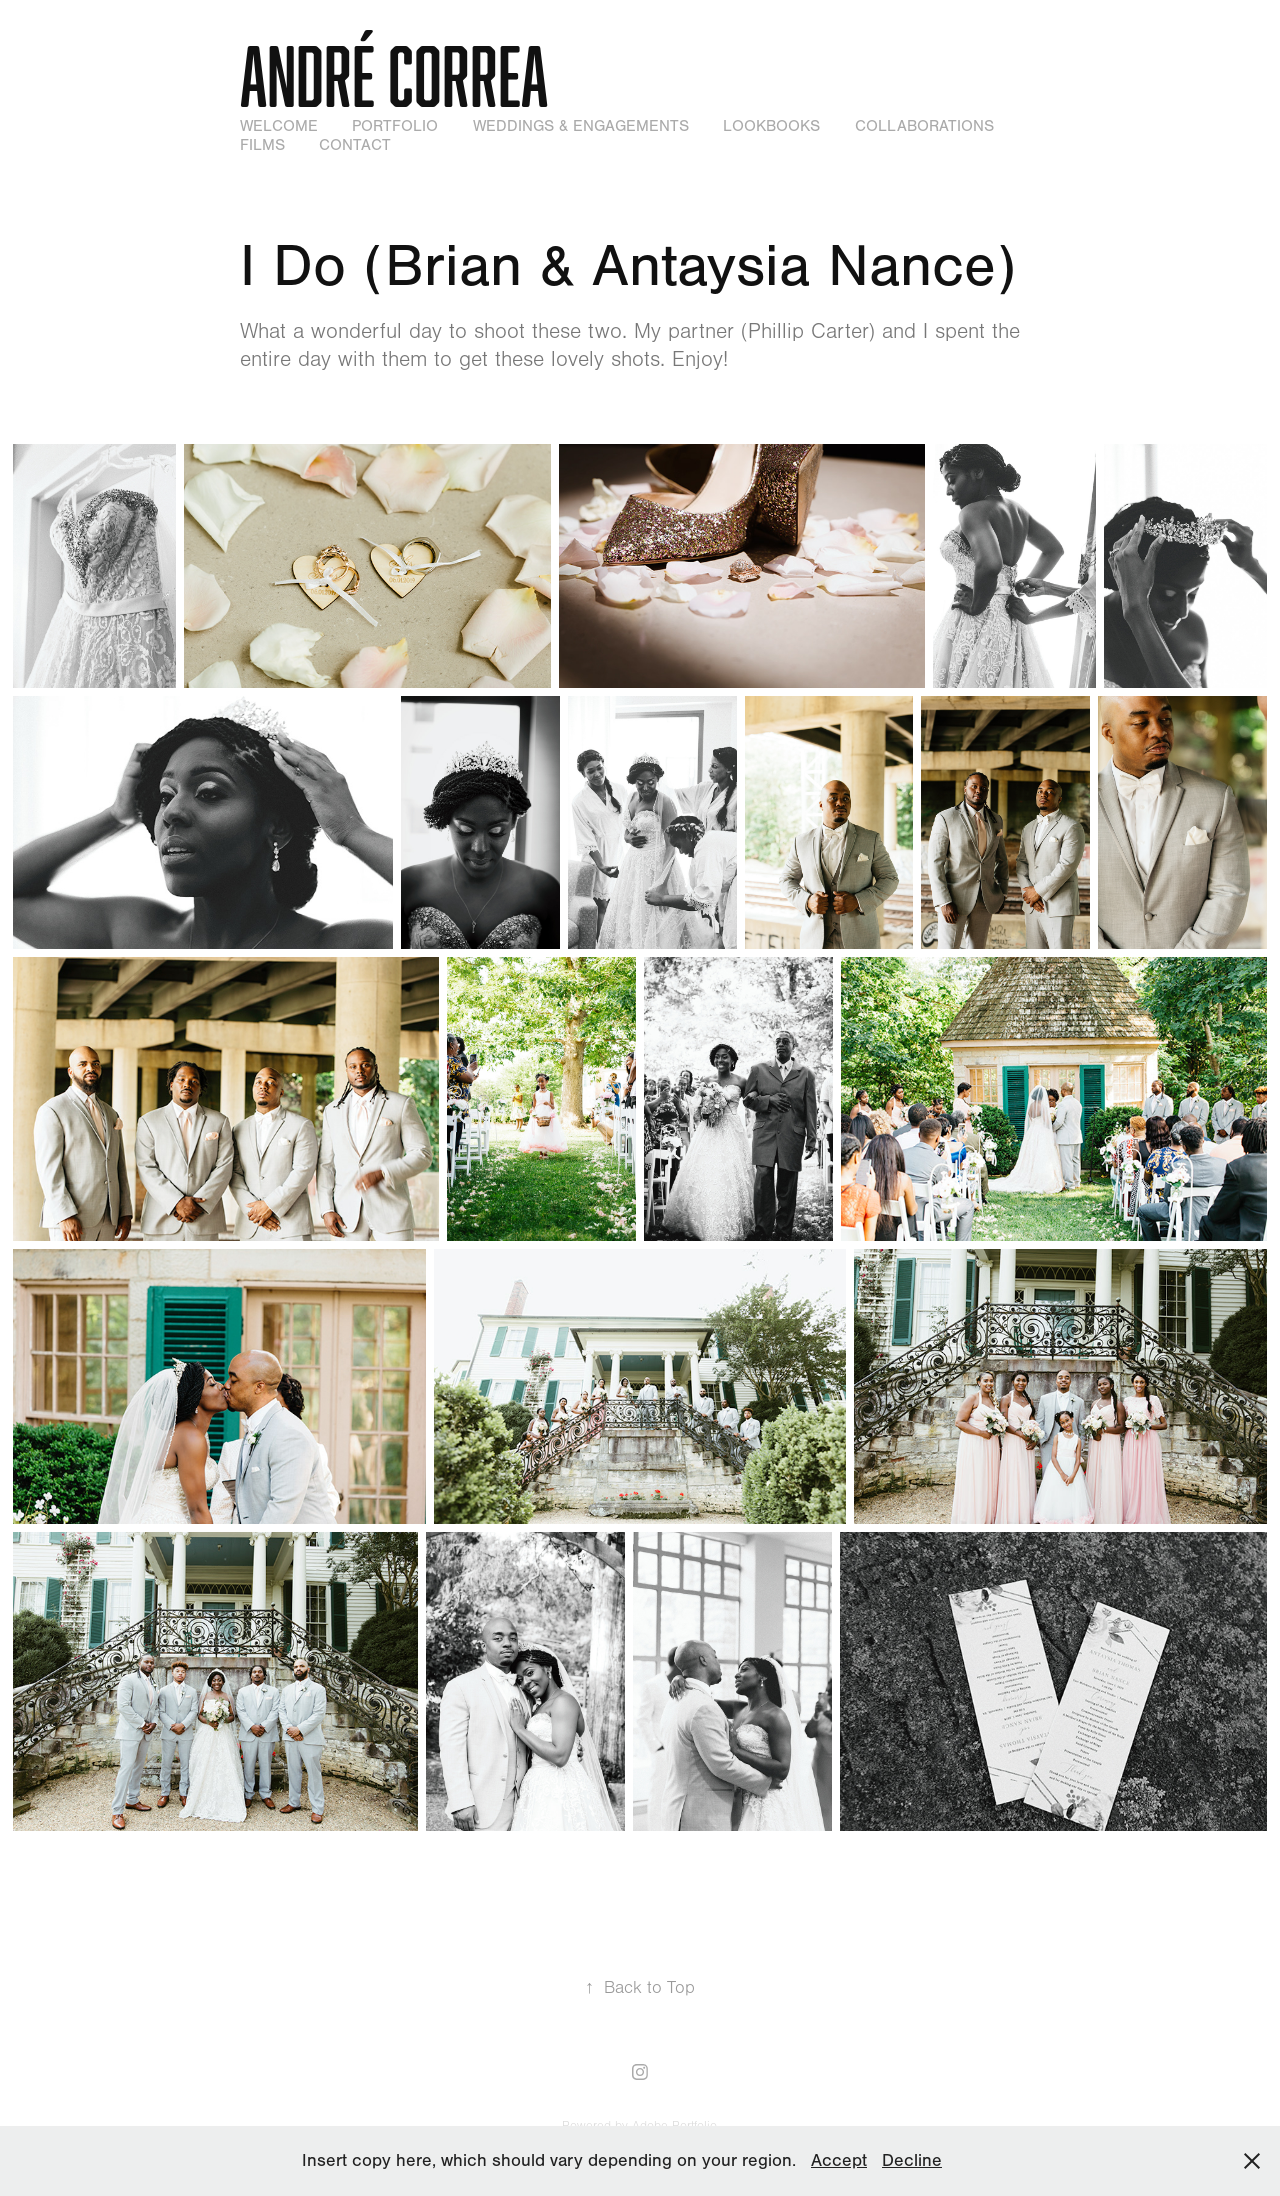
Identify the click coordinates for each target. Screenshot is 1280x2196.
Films (262, 145)
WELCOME (279, 126)
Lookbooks (771, 126)
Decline (912, 2160)
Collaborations (924, 126)
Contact (355, 145)
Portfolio (395, 126)
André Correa (394, 75)
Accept (839, 2160)
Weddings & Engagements (581, 126)
